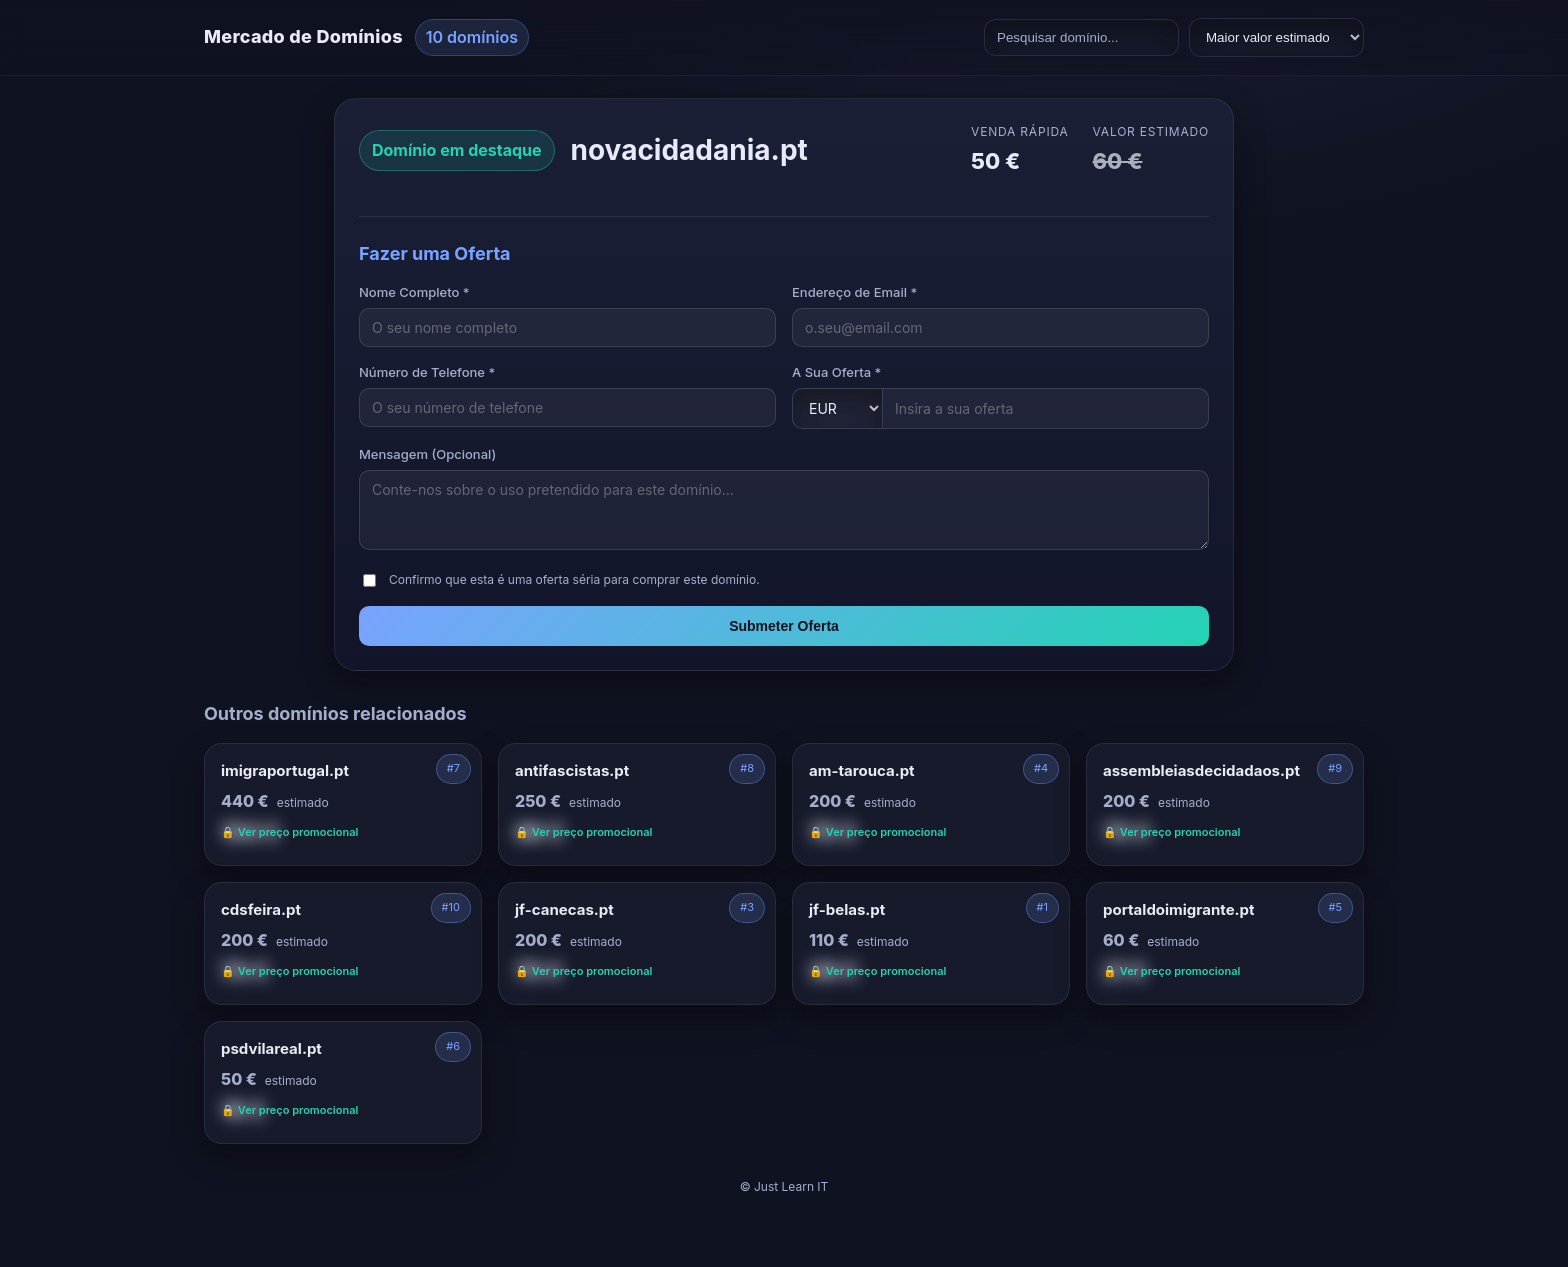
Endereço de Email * (854, 292)
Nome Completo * (414, 292)
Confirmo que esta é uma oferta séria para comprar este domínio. (574, 579)
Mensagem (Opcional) (427, 454)
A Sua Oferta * (836, 372)
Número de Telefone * (427, 372)
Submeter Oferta (784, 626)
